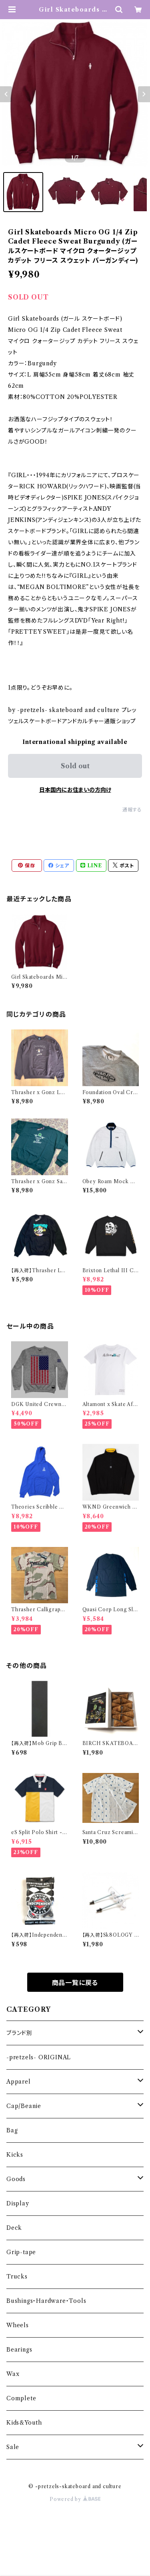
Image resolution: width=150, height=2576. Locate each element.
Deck (14, 2227)
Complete (21, 2398)
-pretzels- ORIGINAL (38, 2057)
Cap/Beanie (23, 2106)
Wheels (17, 2325)
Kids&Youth (24, 2422)
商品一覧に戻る (75, 1983)
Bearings (19, 2349)
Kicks (14, 2154)
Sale (12, 2447)
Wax (12, 2374)
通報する (132, 810)
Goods (16, 2179)
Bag (12, 2130)
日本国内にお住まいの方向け (75, 789)
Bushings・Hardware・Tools (46, 2300)
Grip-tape (21, 2252)
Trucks (17, 2276)
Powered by (75, 2499)
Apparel (18, 2081)
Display (17, 2203)
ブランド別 (19, 2033)
